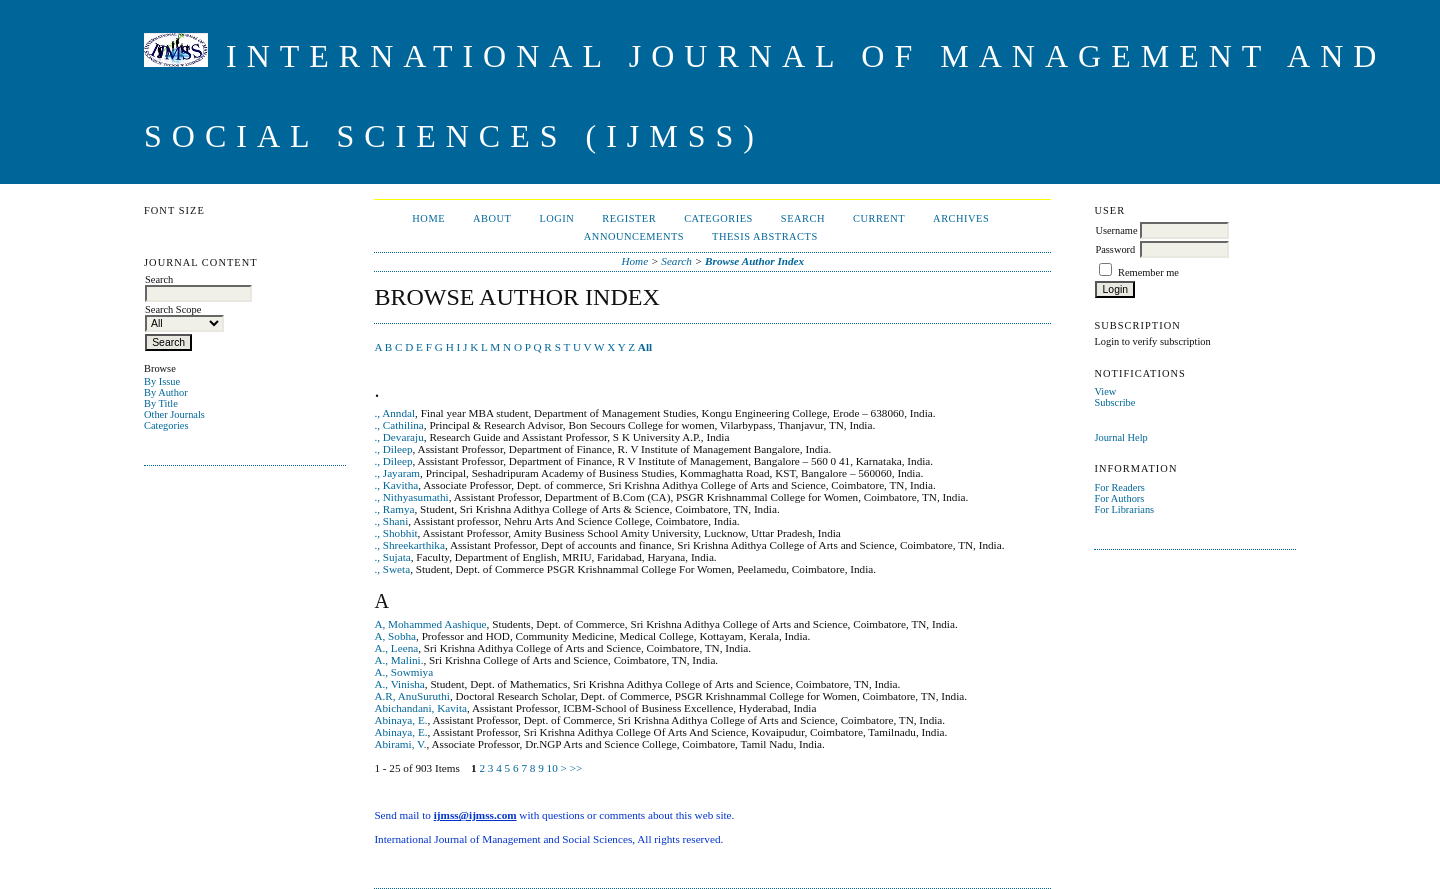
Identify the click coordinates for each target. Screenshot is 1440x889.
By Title (161, 403)
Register (629, 218)
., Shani (391, 521)
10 (552, 768)
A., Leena (396, 648)
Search (803, 218)
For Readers (1119, 487)
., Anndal (394, 413)
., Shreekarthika (409, 545)
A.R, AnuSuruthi (412, 696)
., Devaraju (398, 437)
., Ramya (394, 509)
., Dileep (393, 449)
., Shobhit (395, 533)
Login (556, 218)
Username (1116, 230)
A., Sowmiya (403, 672)
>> (576, 768)
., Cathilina (398, 425)
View (1105, 391)
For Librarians (1124, 509)
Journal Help (1120, 437)
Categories (166, 425)
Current (879, 218)
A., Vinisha (399, 684)
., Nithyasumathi (411, 497)
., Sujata (392, 557)
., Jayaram (397, 473)
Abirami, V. (400, 744)
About (492, 218)
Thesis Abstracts (765, 236)
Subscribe (1114, 402)
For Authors (1119, 498)
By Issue (162, 381)
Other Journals (174, 414)
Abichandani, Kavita (420, 708)
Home (428, 218)
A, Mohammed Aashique (430, 624)
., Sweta (392, 569)
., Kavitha (396, 485)
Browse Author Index (754, 261)
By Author (166, 392)
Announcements (634, 236)
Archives (961, 218)
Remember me (1148, 272)
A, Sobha (395, 636)
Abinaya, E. (400, 720)
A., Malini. (398, 660)
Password (1115, 249)
